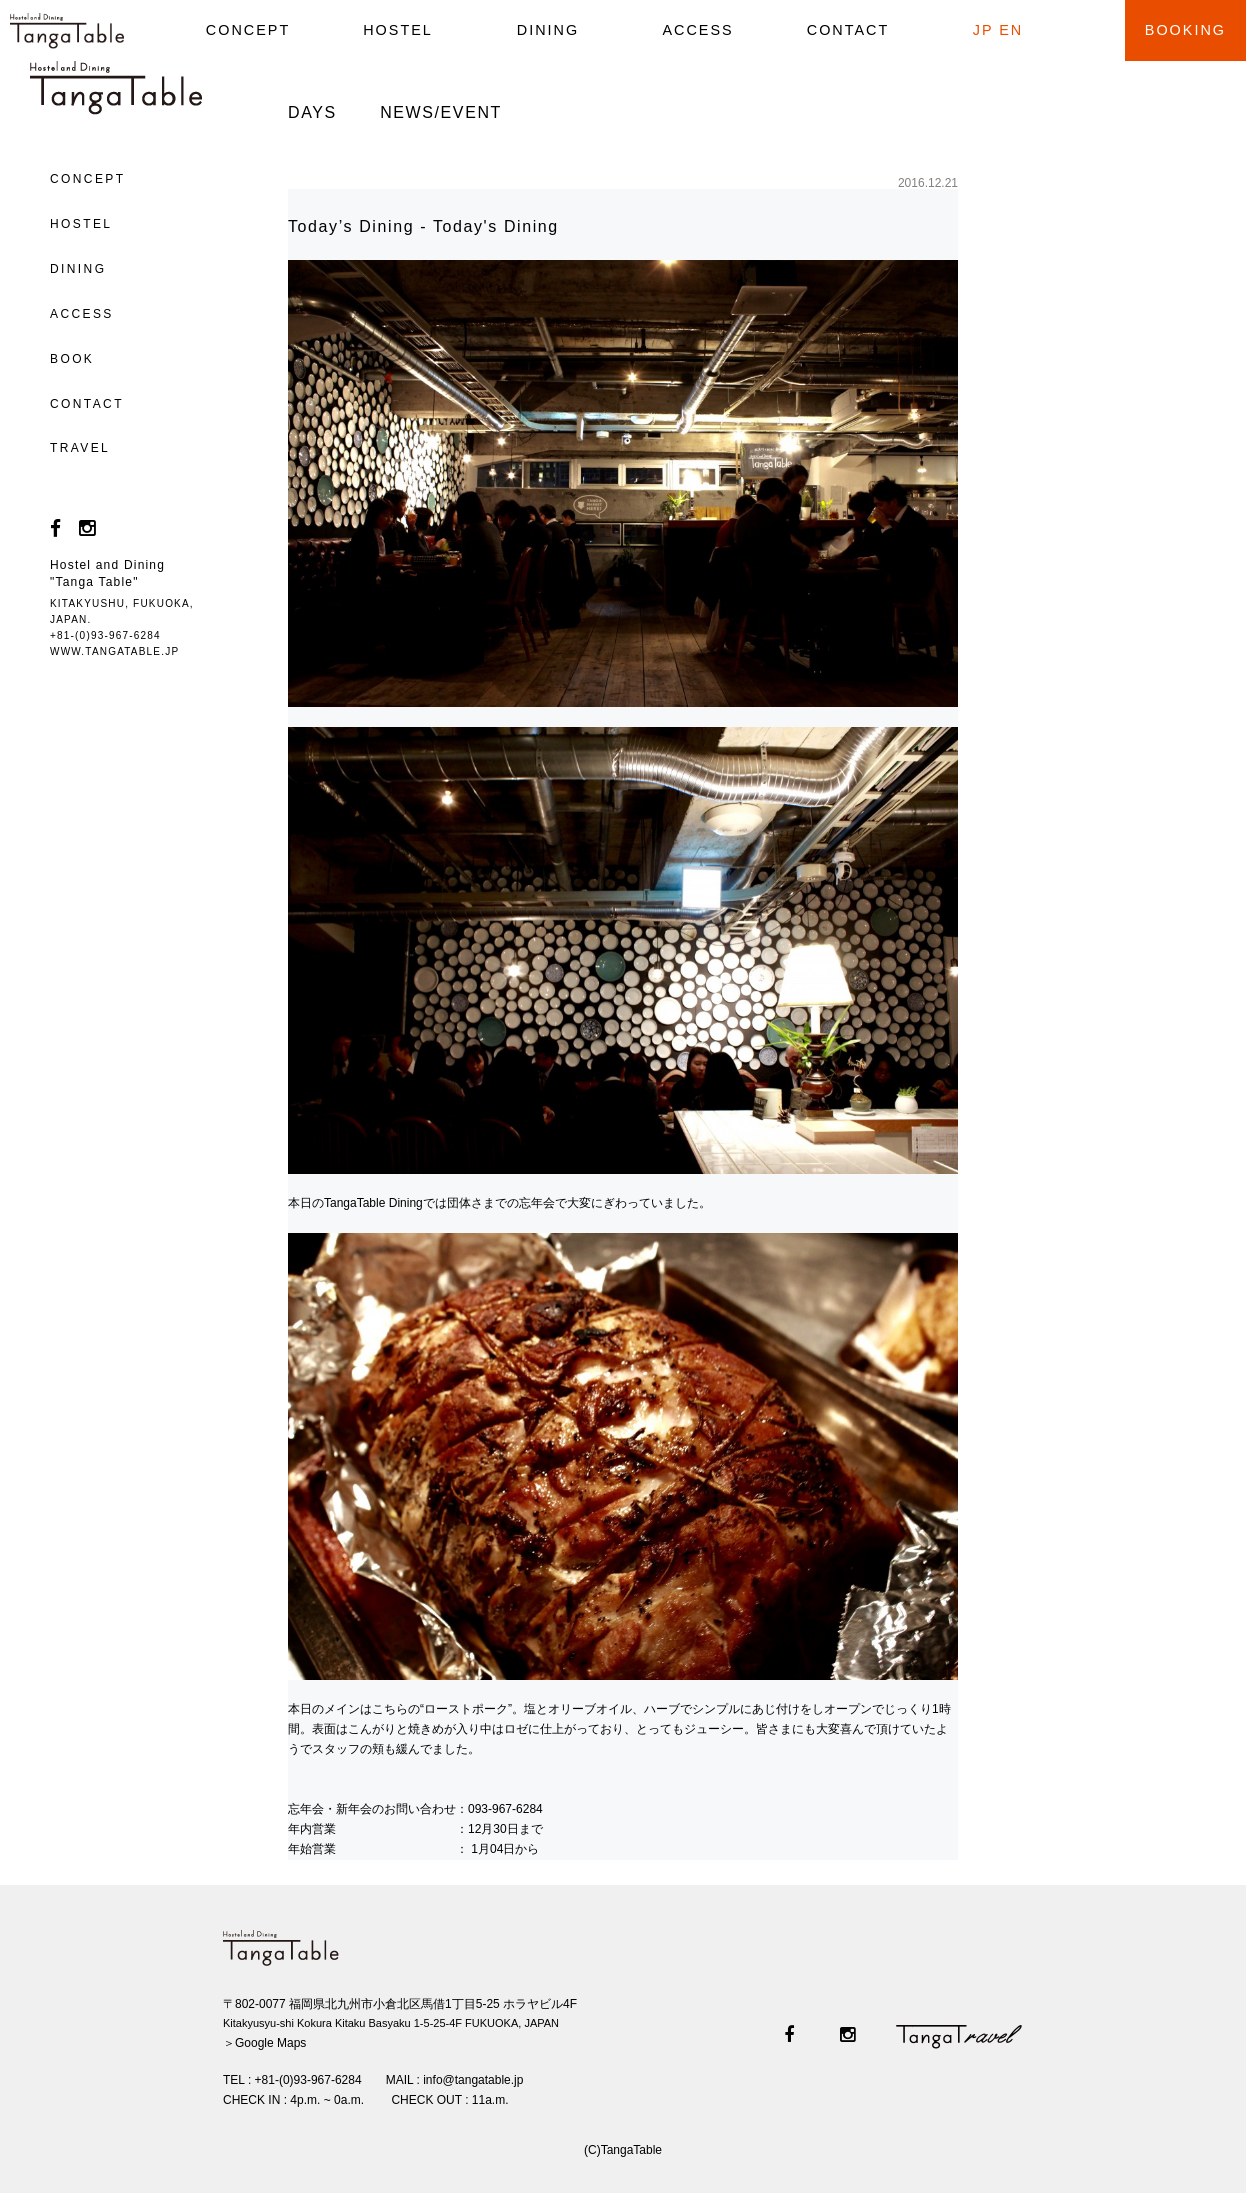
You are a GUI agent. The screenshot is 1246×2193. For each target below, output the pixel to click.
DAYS (312, 112)
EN (1011, 30)
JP (983, 30)
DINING (548, 30)
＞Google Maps (264, 2043)
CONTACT (848, 30)
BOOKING (1185, 30)
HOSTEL (398, 30)
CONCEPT (248, 30)
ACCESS (697, 30)
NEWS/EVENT (441, 112)
